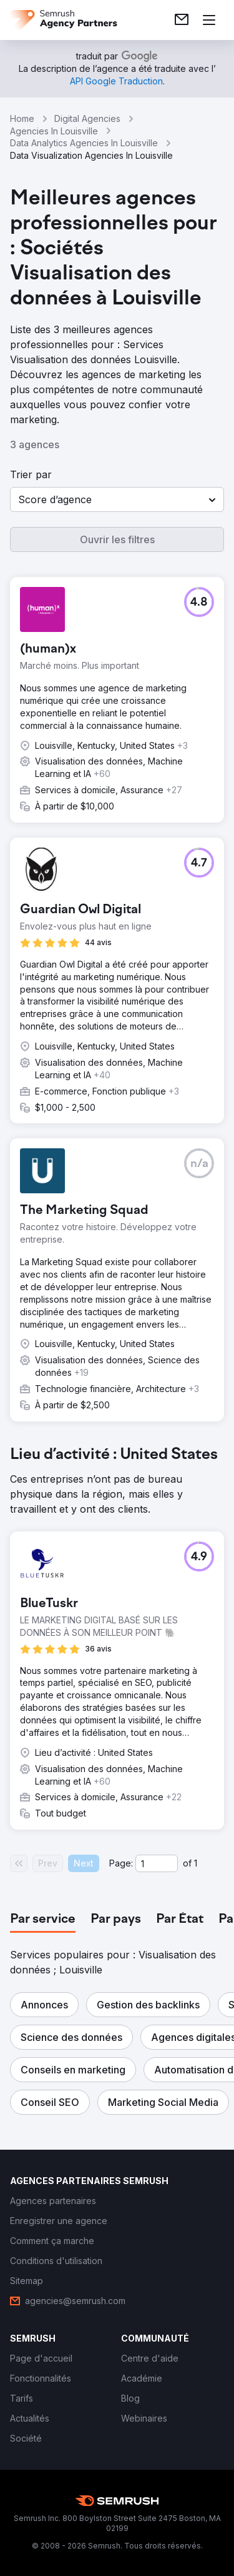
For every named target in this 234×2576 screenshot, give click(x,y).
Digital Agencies (87, 118)
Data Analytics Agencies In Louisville (84, 143)
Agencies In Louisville (54, 131)
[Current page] (156, 1863)
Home (22, 118)
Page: (121, 1863)
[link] (181, 20)
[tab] (43, 1919)
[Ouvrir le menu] (209, 20)
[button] (117, 499)
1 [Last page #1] (195, 1863)
